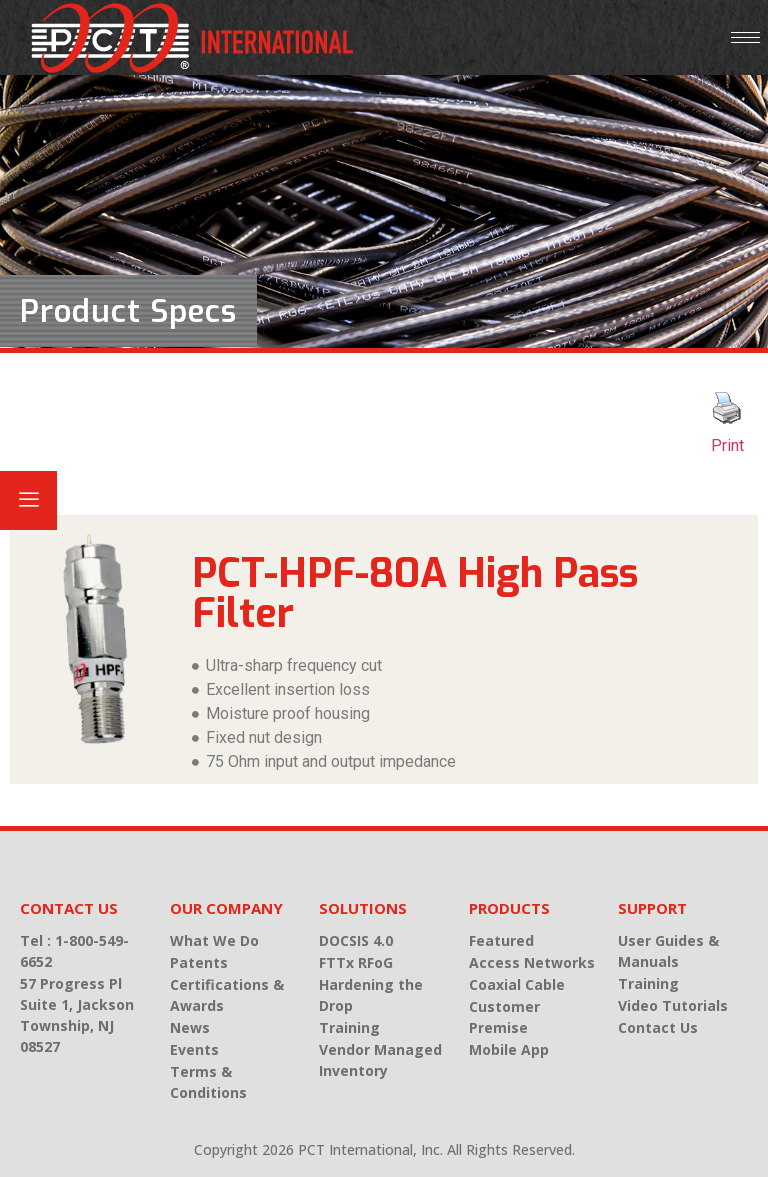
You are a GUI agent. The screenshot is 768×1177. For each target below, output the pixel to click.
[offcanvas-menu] (28, 500)
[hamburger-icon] (745, 37)
